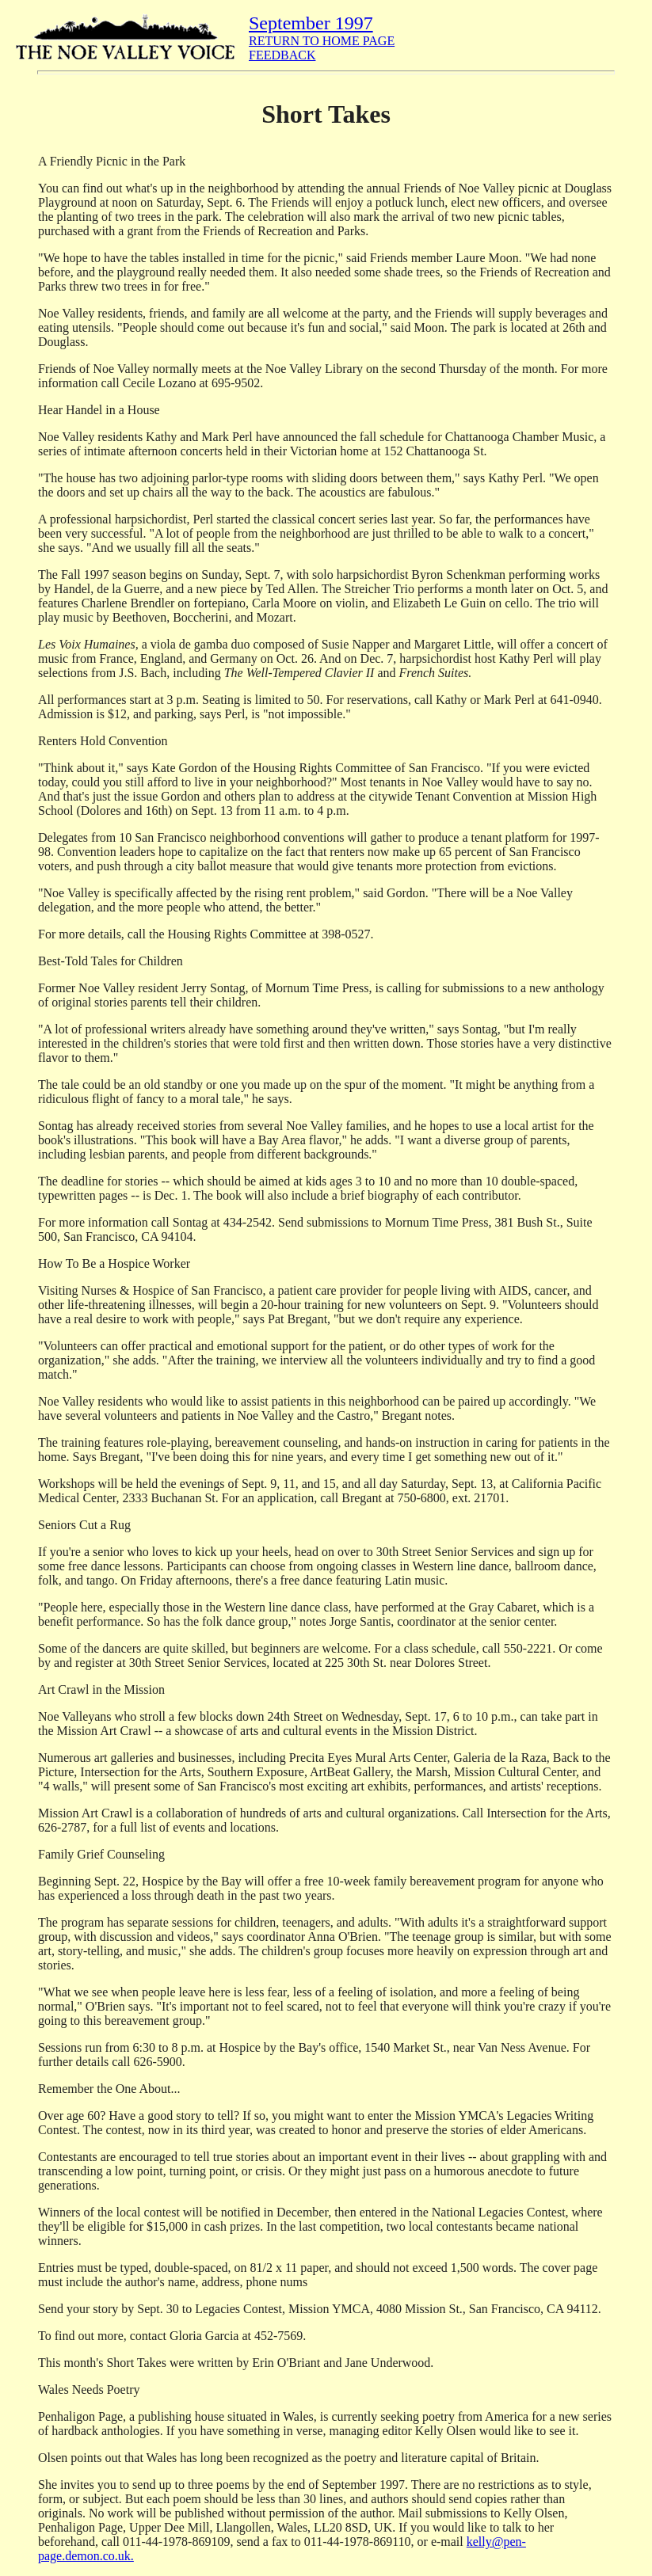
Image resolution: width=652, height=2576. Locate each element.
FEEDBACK (282, 55)
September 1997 (311, 23)
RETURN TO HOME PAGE (322, 41)
